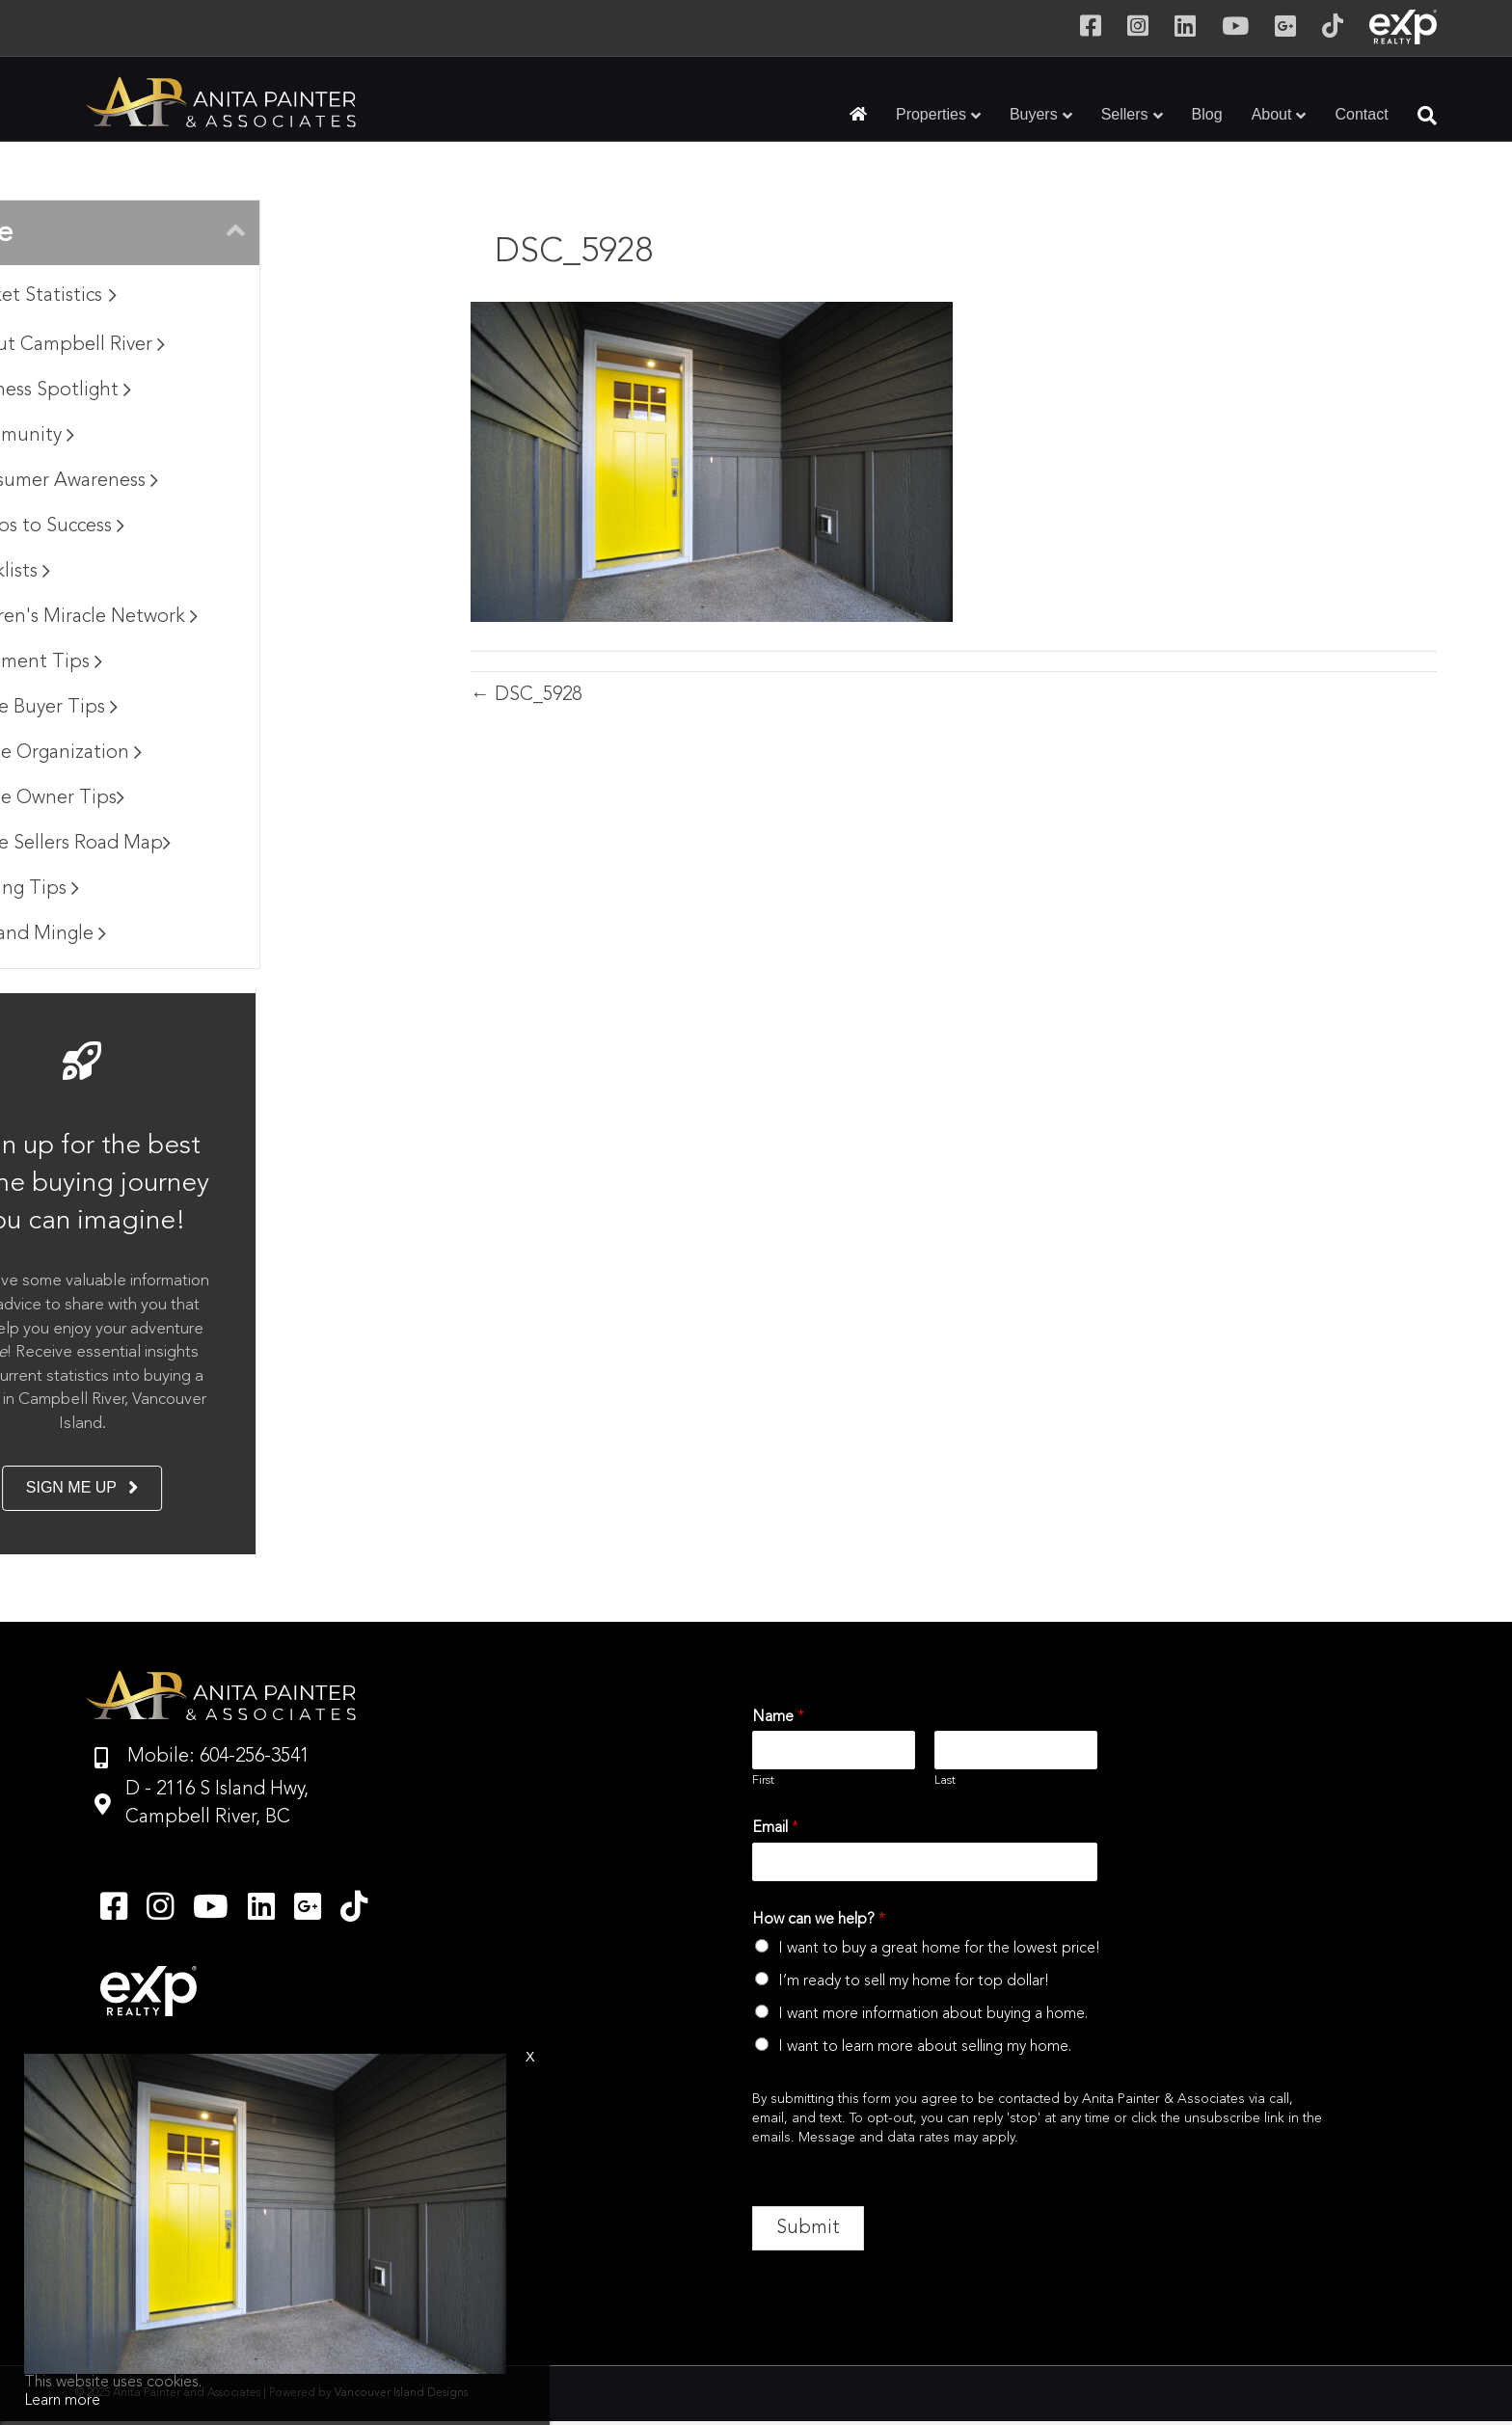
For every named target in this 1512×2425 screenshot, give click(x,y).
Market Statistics (208, 296)
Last (945, 1780)
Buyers (1034, 114)
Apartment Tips (201, 662)
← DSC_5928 (526, 695)
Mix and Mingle (203, 934)
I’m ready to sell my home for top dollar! (913, 1981)
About (1272, 114)
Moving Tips (189, 889)
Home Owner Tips (212, 798)
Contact (1361, 114)
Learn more (62, 2401)
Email (775, 1828)
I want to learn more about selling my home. (924, 2047)
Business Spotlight (215, 390)
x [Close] (530, 2056)
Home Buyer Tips (209, 707)
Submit (808, 2228)
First (763, 1780)
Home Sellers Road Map (235, 843)
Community (187, 435)
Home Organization (221, 753)
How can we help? (818, 1919)
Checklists (175, 571)
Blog (1207, 114)
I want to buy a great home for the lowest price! (939, 1948)
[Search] (1420, 116)
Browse (156, 233)
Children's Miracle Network (249, 617)
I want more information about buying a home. (933, 2014)
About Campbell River (232, 345)
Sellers (1124, 114)
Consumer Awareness (229, 481)
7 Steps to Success (212, 526)
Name (778, 1717)
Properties (931, 114)
